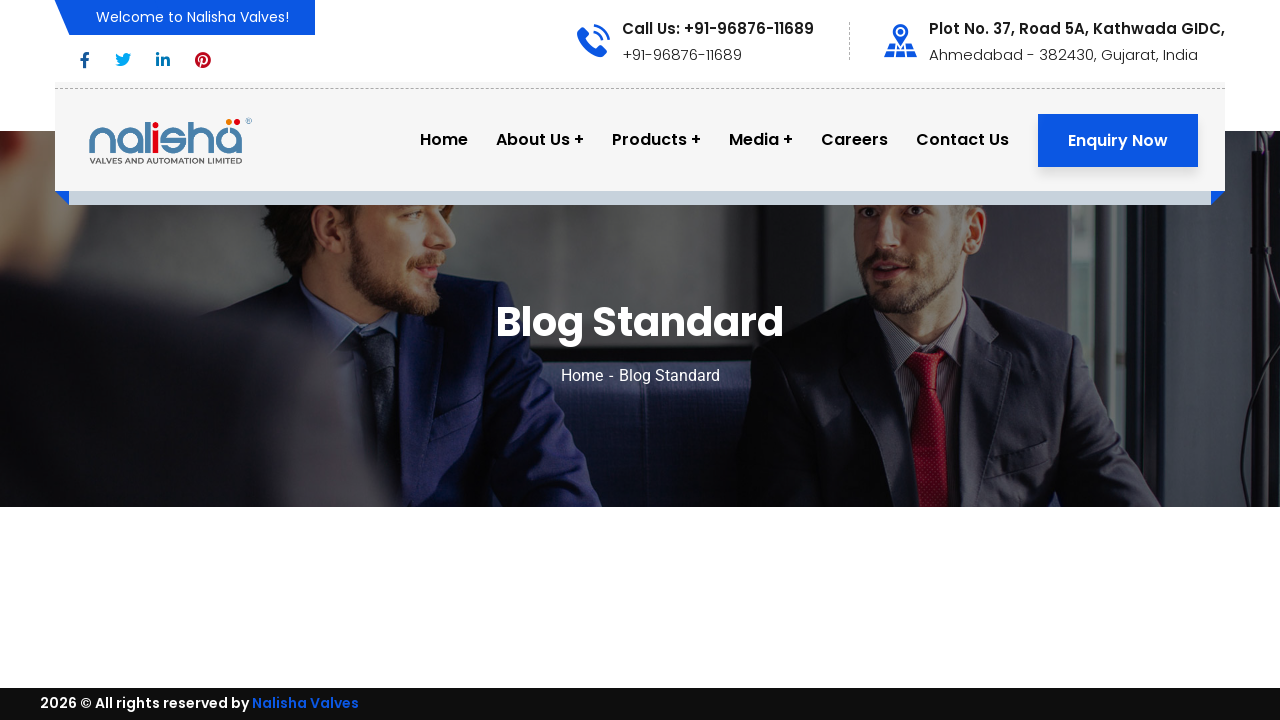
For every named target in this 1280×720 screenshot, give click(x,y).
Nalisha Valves (305, 703)
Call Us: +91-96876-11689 (718, 29)
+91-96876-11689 (682, 54)
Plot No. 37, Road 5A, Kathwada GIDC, (1077, 29)
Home (582, 375)
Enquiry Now (1118, 140)
